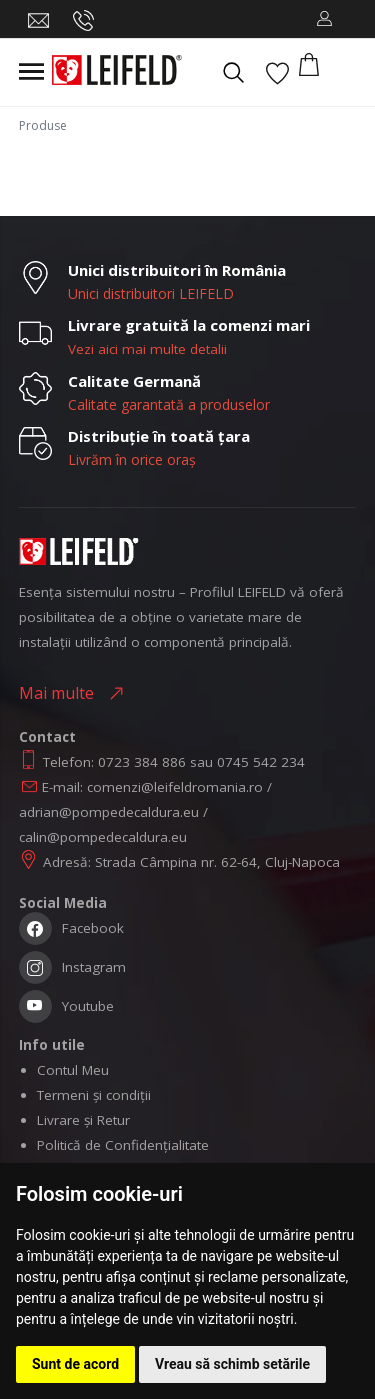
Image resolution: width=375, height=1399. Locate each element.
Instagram (72, 969)
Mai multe (60, 693)
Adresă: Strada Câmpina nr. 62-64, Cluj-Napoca (191, 862)
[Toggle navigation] (31, 71)
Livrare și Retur (83, 1120)
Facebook (71, 930)
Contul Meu (73, 1070)
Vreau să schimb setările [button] (232, 1364)
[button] (324, 19)
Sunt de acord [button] (75, 1364)
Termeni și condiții (94, 1095)
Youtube (66, 1008)
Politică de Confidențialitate (123, 1145)
